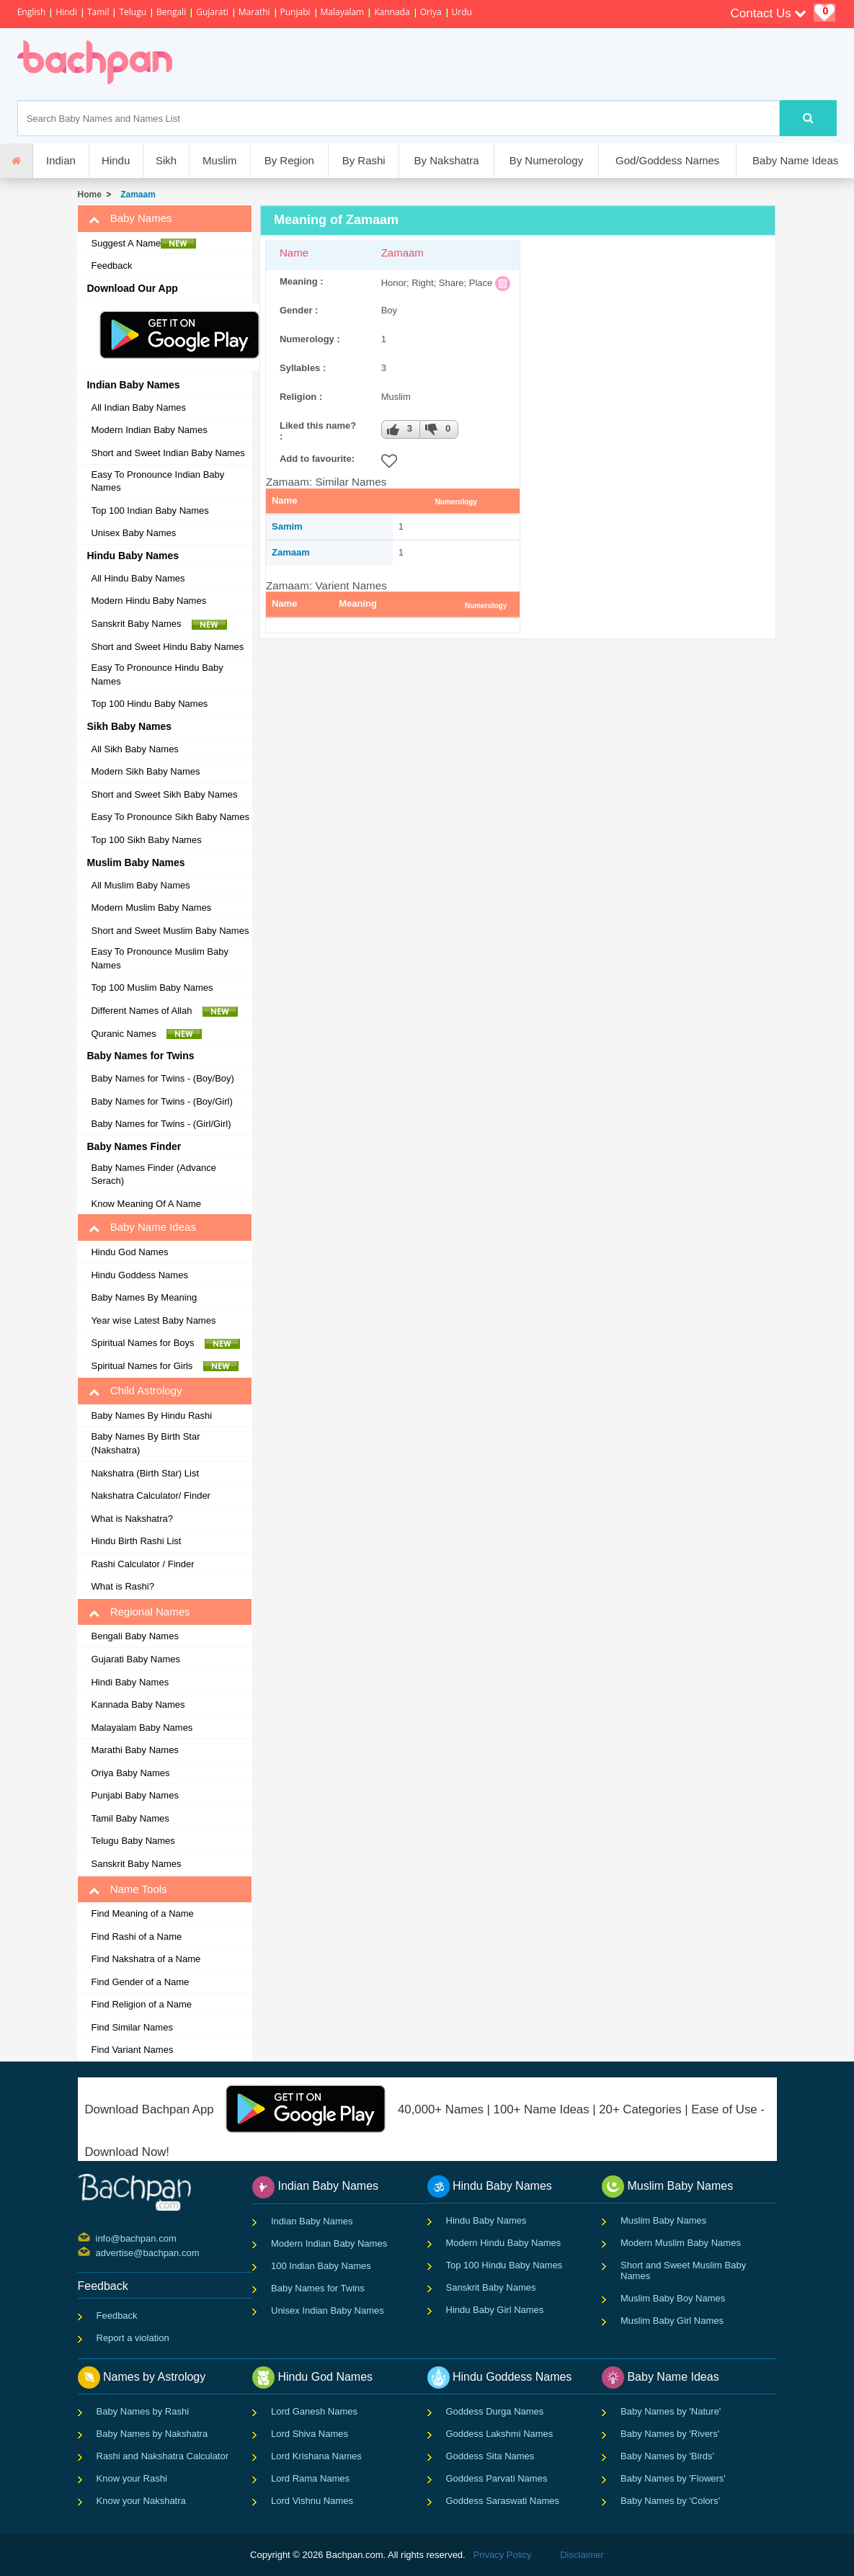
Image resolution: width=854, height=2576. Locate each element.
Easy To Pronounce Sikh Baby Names (170, 816)
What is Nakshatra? (131, 1518)
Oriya (431, 12)
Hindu (116, 160)
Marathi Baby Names (134, 1749)
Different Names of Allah (164, 1011)
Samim (287, 526)
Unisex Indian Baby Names (327, 2310)
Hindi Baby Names (130, 1682)
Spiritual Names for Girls (164, 1366)
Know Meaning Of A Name (145, 1203)
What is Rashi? (122, 1586)
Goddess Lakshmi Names (499, 2433)
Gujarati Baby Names (135, 1659)
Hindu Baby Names (486, 2220)
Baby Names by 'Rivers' (670, 2433)
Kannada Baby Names (137, 1704)
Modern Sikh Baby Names (145, 771)
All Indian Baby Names (138, 407)
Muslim (220, 160)
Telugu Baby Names (132, 1840)
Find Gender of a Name (140, 1981)
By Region (289, 160)
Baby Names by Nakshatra (152, 2433)
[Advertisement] (443, 64)
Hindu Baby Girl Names (495, 2309)
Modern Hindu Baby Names (148, 600)
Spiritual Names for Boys (165, 1343)
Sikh (166, 160)
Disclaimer (582, 2554)
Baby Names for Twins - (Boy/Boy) (162, 1078)
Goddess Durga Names (495, 2411)
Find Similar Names (131, 2027)
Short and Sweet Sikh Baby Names (164, 794)
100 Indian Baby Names (321, 2265)
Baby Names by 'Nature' (671, 2411)
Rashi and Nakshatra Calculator (163, 2456)
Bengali (171, 12)
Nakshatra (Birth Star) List (145, 1473)
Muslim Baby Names (663, 2220)
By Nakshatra (446, 160)
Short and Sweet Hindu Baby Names (167, 646)
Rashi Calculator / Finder (142, 1564)
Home (89, 195)
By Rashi (364, 160)
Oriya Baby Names (130, 1773)
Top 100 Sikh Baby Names (146, 839)
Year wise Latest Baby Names (153, 1320)
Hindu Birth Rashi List (136, 1541)
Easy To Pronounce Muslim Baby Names (159, 958)
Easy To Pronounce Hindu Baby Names (157, 674)
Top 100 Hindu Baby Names (149, 703)
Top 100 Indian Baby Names (149, 510)
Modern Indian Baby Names (149, 429)
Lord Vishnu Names (312, 2500)
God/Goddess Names (667, 160)
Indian (61, 160)
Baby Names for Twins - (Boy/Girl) (161, 1101)
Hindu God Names (129, 1252)
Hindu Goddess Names (139, 1275)
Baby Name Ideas (795, 160)
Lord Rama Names (310, 2478)
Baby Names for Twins (318, 2288)
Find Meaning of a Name (142, 1913)
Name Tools (127, 1889)
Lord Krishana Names (316, 2456)
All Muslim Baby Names (140, 885)
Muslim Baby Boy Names (673, 2298)
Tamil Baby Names (130, 1818)
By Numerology (547, 160)
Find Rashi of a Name (136, 1936)
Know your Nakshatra (141, 2500)
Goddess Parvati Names (497, 2478)
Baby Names (130, 218)
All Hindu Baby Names (137, 578)
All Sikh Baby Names (134, 749)
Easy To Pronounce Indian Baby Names (157, 481)
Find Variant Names (132, 2049)
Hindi (66, 12)
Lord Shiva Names (309, 2433)
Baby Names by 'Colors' (670, 2500)
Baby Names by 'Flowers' (673, 2478)
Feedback (111, 265)
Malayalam (343, 12)
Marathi (254, 12)
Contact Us (769, 13)
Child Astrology (135, 1390)
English (31, 12)
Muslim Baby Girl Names (672, 2320)
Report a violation (133, 2337)
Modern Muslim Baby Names (151, 907)
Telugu (132, 12)
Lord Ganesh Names (314, 2411)
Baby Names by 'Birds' (667, 2456)
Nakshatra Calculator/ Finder (150, 1495)
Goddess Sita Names (490, 2456)
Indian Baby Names (311, 2221)
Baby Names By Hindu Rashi (151, 1415)
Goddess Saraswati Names (503, 2500)
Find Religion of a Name (141, 2004)
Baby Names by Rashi (143, 2411)
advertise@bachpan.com (97, 2251)
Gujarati (212, 12)
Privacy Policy (502, 2554)
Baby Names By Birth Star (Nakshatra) (145, 1443)
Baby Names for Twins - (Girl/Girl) (161, 1123)
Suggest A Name (143, 243)
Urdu (462, 12)
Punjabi (295, 12)
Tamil (98, 12)
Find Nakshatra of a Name (145, 1958)
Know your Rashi (132, 2478)
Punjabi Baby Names (134, 1795)
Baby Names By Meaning (144, 1297)
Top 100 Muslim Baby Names (152, 987)
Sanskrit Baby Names (158, 624)
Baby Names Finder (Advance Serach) (153, 1174)
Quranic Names (146, 1034)
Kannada (391, 12)
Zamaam (136, 195)
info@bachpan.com (97, 2237)
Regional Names (139, 1611)
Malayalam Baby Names (141, 1727)
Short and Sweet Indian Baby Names (167, 452)
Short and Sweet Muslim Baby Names (170, 930)
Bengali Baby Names (134, 1636)
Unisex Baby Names (133, 532)
